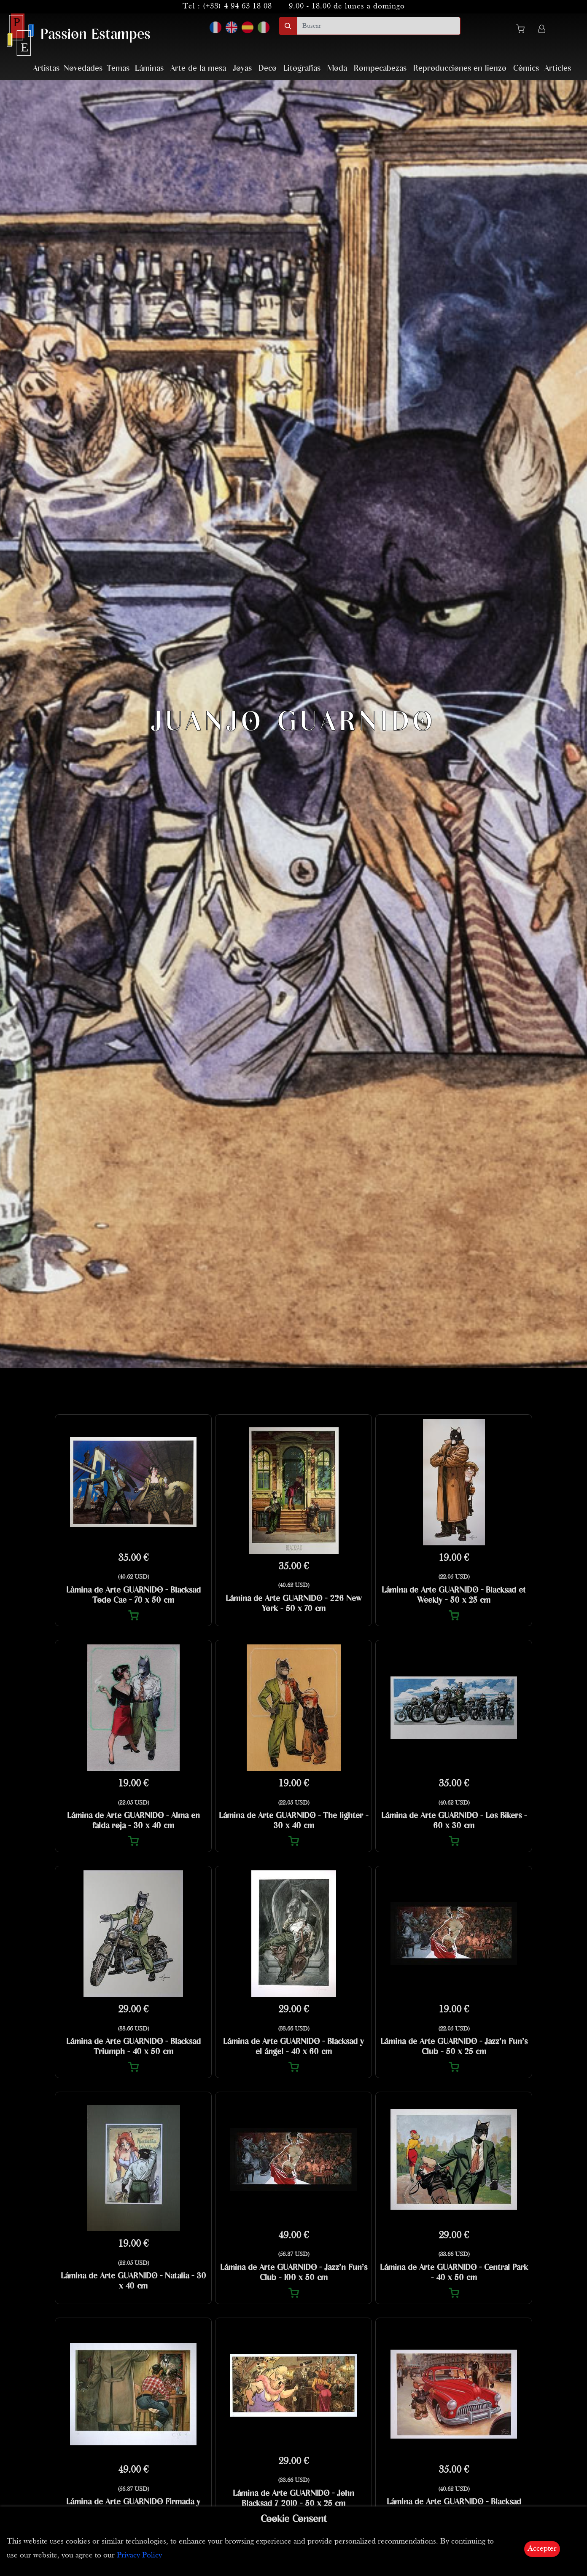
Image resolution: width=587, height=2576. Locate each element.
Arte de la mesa (198, 68)
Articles (557, 68)
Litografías (301, 68)
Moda (337, 68)
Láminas (149, 68)
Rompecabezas (380, 68)
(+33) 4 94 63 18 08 (237, 7)
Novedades (83, 68)
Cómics (526, 68)
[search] (378, 26)
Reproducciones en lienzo (459, 68)
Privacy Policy (139, 2556)
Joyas (242, 68)
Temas (118, 68)
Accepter (542, 2549)
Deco (267, 68)
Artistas (46, 68)
